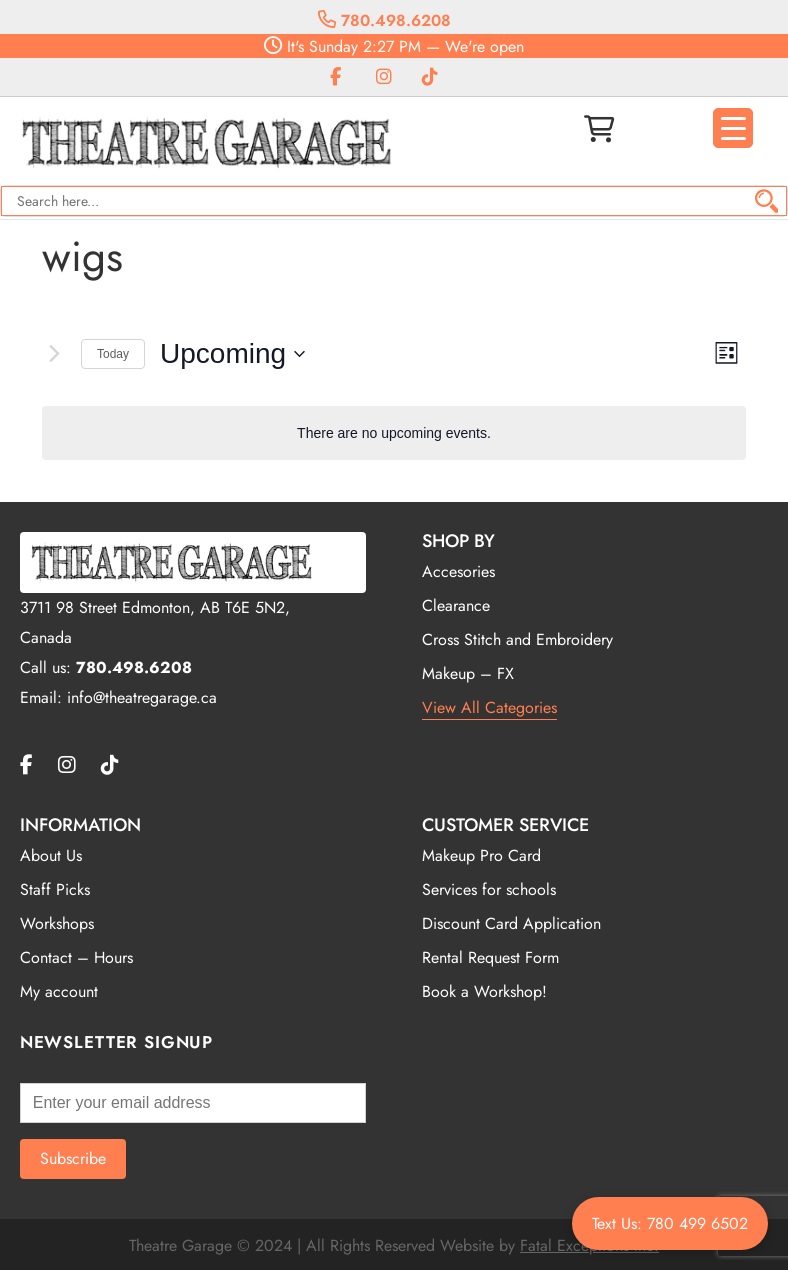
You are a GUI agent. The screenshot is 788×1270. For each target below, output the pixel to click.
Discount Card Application (511, 923)
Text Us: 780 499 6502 (670, 1223)
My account (59, 991)
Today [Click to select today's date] (113, 354)
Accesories (458, 571)
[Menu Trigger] (733, 128)
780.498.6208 (384, 20)
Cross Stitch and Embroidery (517, 639)
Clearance (456, 605)
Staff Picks (55, 889)
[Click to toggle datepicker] (232, 354)
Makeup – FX (468, 673)
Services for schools (489, 889)
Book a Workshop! (484, 991)
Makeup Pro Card (481, 855)
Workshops (57, 923)
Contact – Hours (76, 957)
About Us (51, 855)
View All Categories (489, 707)
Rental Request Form (490, 957)
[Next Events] (54, 354)
